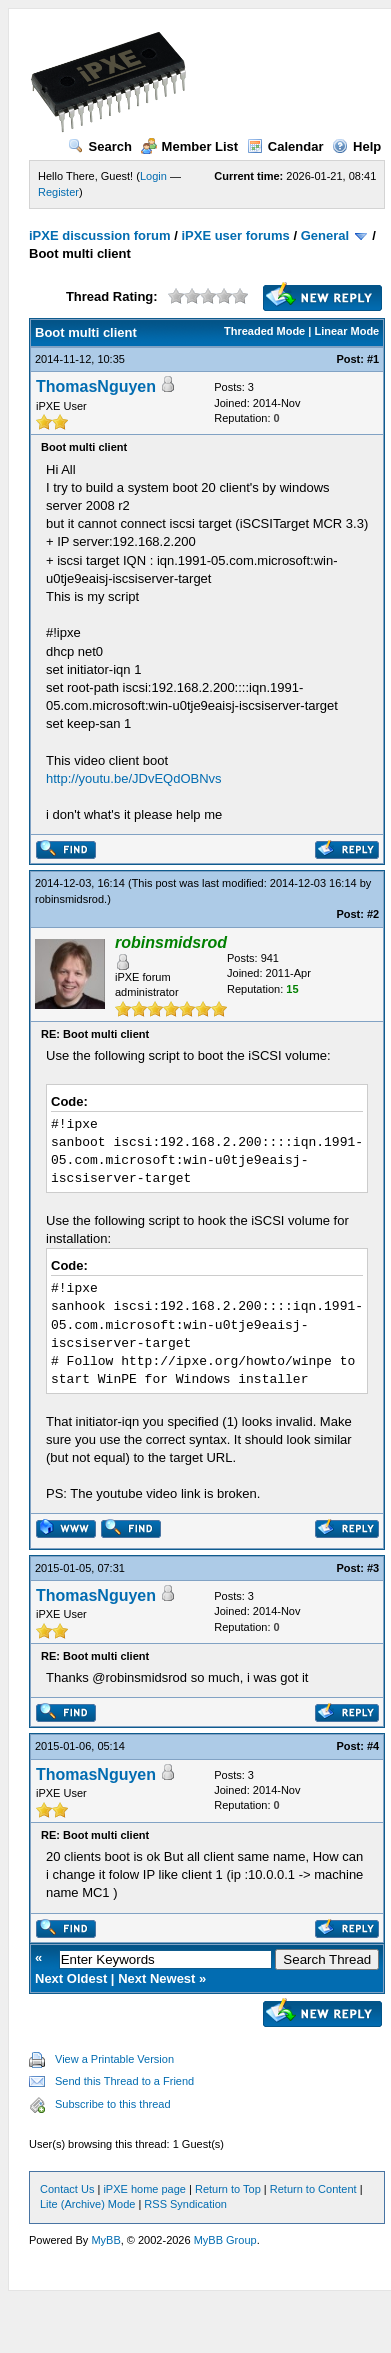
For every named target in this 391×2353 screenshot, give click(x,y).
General (325, 235)
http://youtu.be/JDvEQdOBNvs (134, 778)
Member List (190, 146)
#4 (373, 1746)
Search (100, 146)
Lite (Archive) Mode (87, 2204)
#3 (373, 1568)
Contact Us (67, 2189)
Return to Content (313, 2189)
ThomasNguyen (96, 386)
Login (153, 176)
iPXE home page (144, 2189)
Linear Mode (346, 331)
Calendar (285, 146)
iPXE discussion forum (100, 235)
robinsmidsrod (69, 899)
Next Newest (156, 1978)
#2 (373, 914)
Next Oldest (71, 1978)
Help (356, 146)
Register (58, 192)
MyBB (105, 2240)
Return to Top (228, 2189)
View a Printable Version (114, 2059)
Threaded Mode (264, 331)
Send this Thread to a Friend (124, 2081)
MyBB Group (225, 2240)
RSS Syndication (185, 2204)
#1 (373, 359)
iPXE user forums (235, 235)
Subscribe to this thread (113, 2104)
